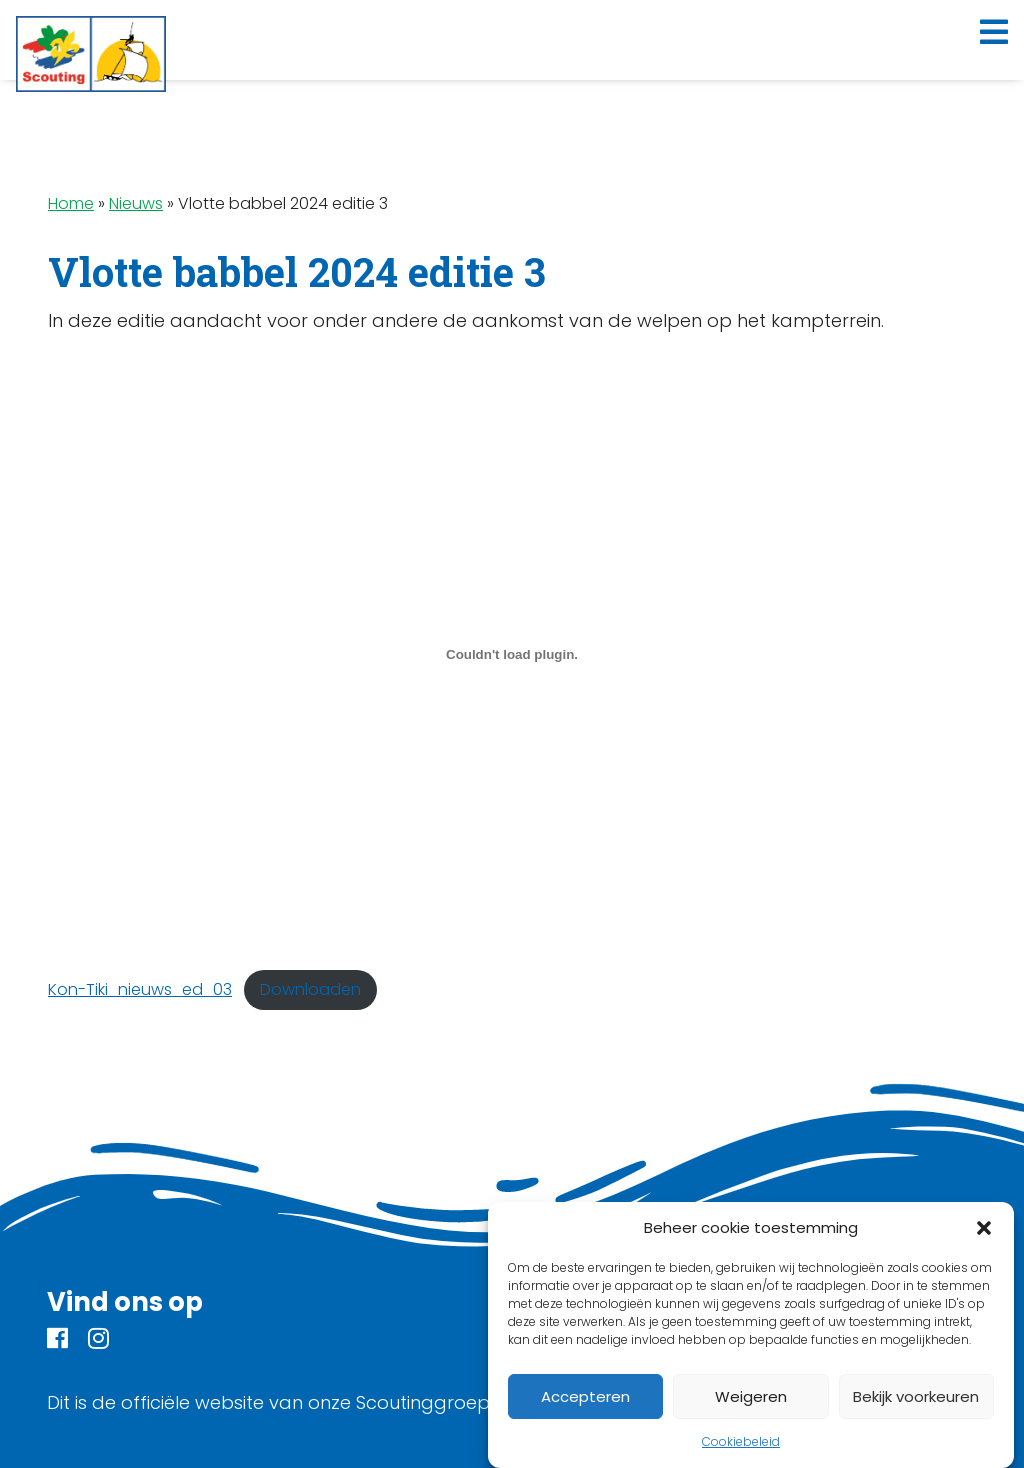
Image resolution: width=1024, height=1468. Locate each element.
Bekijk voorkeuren (916, 1396)
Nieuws (136, 203)
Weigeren (751, 1396)
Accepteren (585, 1396)
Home (71, 203)
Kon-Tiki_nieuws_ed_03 (140, 989)
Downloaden (310, 989)
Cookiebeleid (741, 1441)
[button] (984, 1228)
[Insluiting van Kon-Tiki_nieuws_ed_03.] (512, 654)
